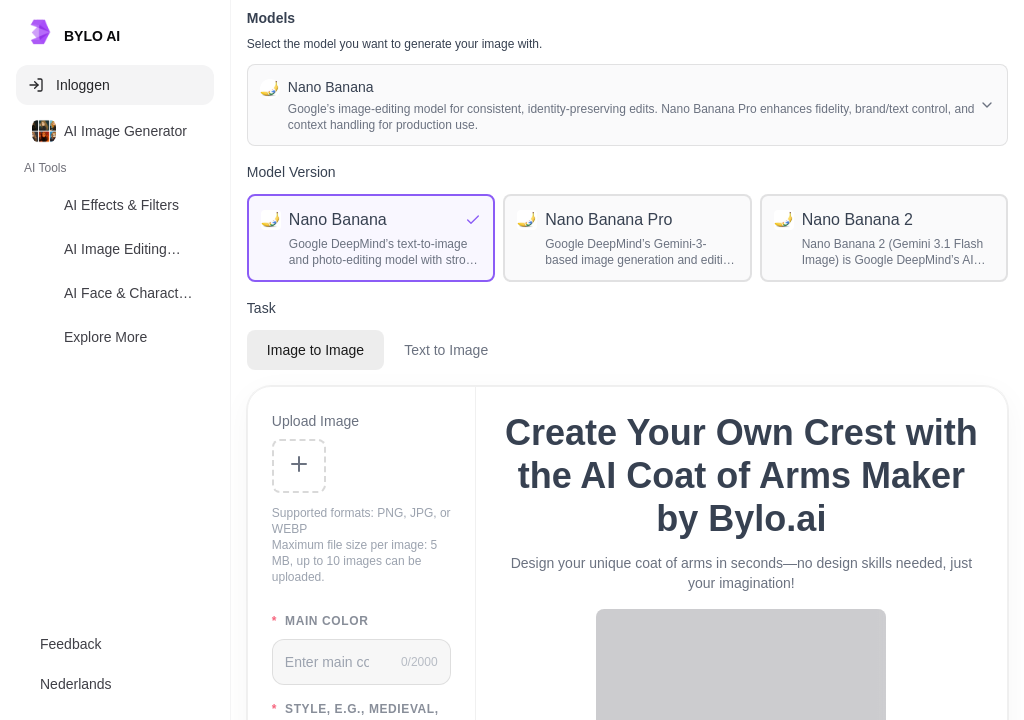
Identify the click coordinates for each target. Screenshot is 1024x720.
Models (271, 18)
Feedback (70, 644)
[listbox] (115, 238)
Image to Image (315, 350)
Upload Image (315, 421)
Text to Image (446, 350)
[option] (115, 131)
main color (320, 621)
